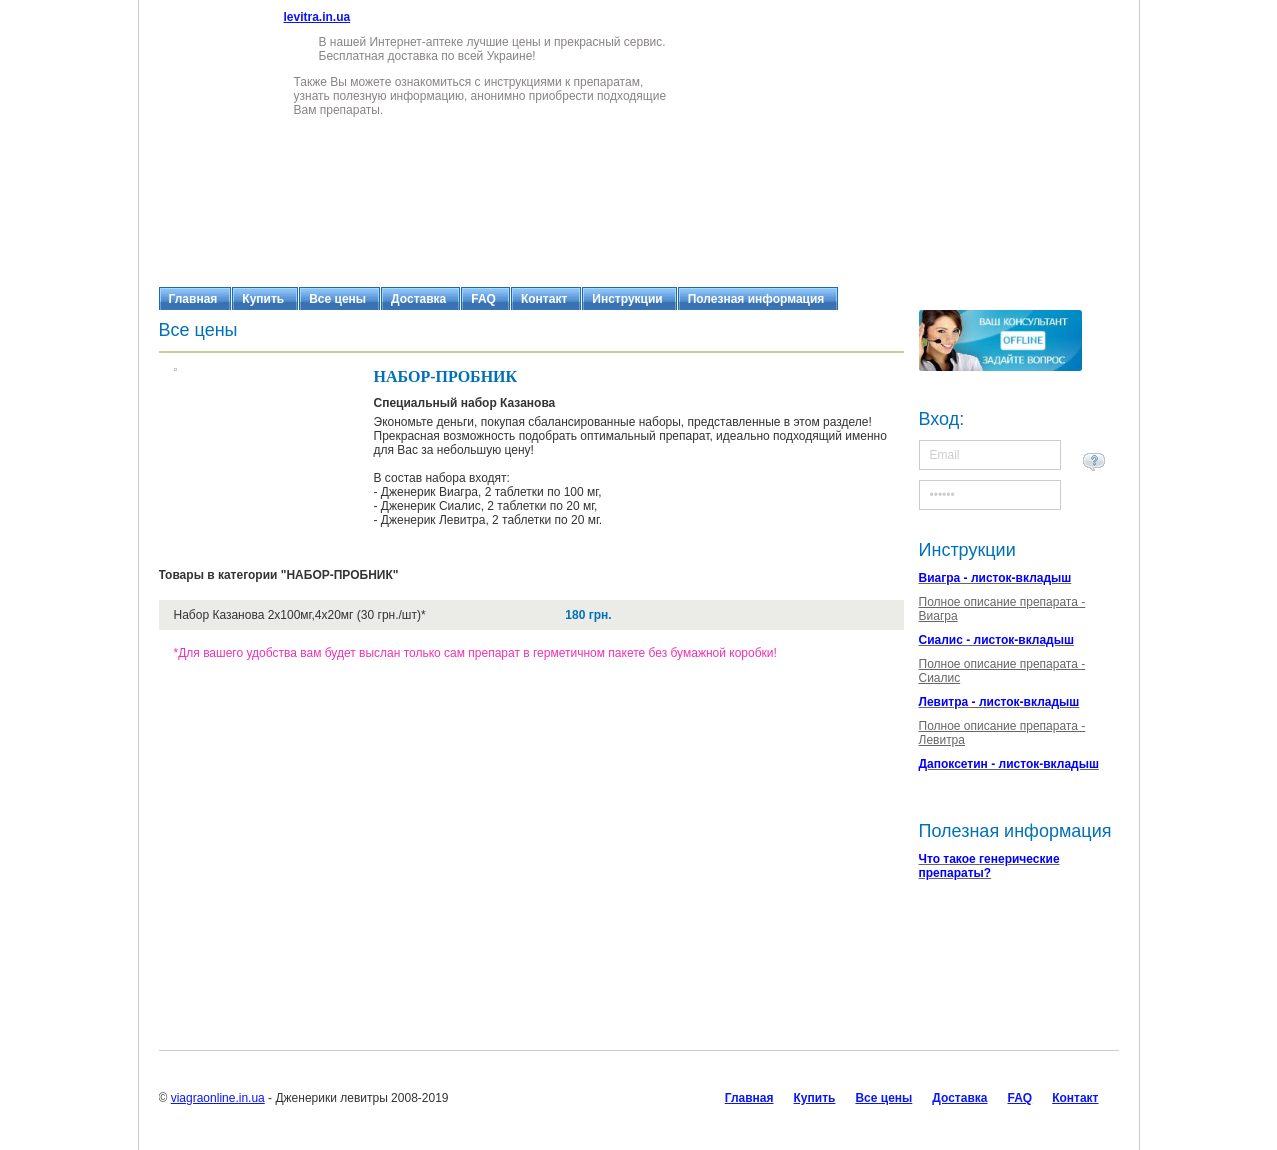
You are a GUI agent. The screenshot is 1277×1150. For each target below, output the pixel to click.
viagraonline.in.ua (218, 1098)
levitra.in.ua (317, 17)
